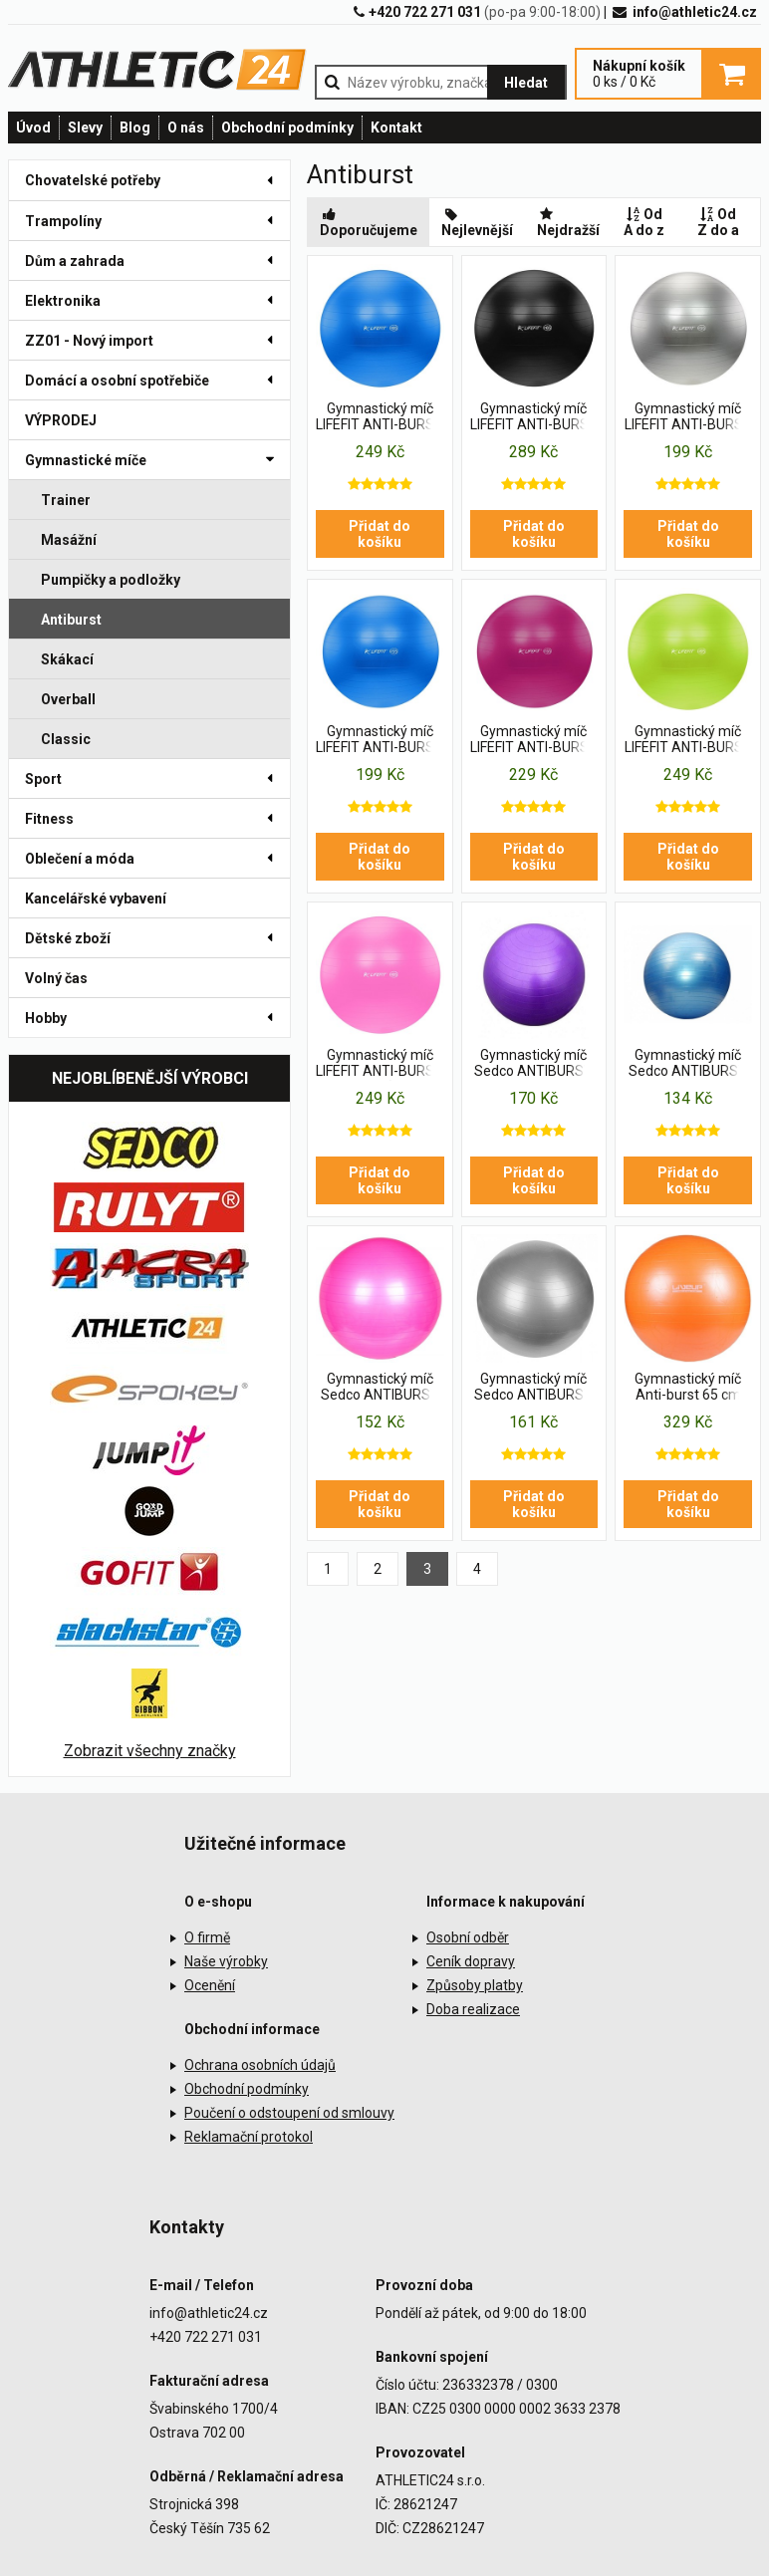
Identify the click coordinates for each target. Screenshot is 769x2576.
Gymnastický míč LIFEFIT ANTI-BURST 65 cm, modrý (379, 417)
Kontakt (396, 127)
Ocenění (209, 1985)
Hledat (526, 83)
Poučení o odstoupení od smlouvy (289, 2113)
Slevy (85, 127)
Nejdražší (568, 222)
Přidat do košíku (379, 534)
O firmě (207, 1937)
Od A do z (644, 222)
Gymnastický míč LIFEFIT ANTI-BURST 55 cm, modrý (379, 740)
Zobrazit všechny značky (150, 1750)
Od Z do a (718, 222)
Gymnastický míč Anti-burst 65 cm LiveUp (688, 1388)
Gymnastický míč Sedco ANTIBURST (533, 1063)
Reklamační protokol (248, 2137)
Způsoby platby (474, 1985)
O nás (185, 127)
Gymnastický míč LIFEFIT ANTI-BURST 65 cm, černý (534, 417)
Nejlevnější (477, 222)
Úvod (33, 127)
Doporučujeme (368, 222)
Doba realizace (473, 2009)
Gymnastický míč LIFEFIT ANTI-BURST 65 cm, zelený (688, 740)
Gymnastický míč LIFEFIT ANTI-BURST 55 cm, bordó (534, 740)
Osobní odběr (467, 1937)
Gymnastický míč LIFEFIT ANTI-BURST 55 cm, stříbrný (688, 417)
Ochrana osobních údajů (260, 2065)
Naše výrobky (226, 1961)
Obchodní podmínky (287, 127)
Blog (135, 127)
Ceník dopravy (470, 1961)
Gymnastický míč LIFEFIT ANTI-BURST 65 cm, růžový (379, 1064)
